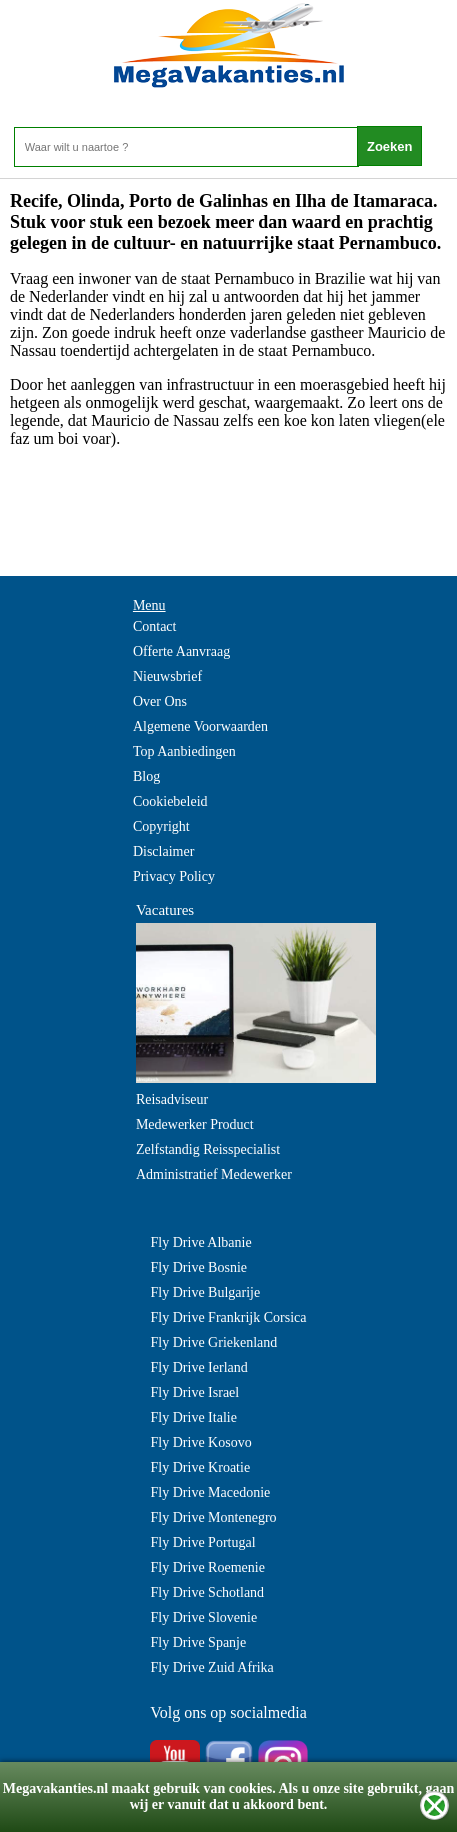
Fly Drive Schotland (208, 1592)
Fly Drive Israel (195, 1392)
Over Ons (160, 701)
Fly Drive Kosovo (201, 1442)
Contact (155, 626)
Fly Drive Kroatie (201, 1467)
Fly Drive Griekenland (214, 1342)
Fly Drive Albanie (201, 1242)
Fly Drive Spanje (199, 1642)
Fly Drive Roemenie (208, 1567)
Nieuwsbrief (167, 676)
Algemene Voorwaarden (200, 726)
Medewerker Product (195, 1124)
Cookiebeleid (170, 801)
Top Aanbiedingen (184, 751)
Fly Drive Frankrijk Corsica (229, 1317)
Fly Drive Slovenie (204, 1617)
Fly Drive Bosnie (199, 1267)
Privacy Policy (174, 876)
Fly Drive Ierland (199, 1367)
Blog (146, 776)
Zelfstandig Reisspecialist (208, 1149)
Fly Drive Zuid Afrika (212, 1667)
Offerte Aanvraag (181, 651)
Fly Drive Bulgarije (206, 1292)
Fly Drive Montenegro (214, 1517)
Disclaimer (163, 851)
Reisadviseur (172, 1099)
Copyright (161, 826)
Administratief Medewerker (214, 1174)
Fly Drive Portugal (203, 1542)
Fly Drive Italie (194, 1417)
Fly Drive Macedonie (211, 1492)
